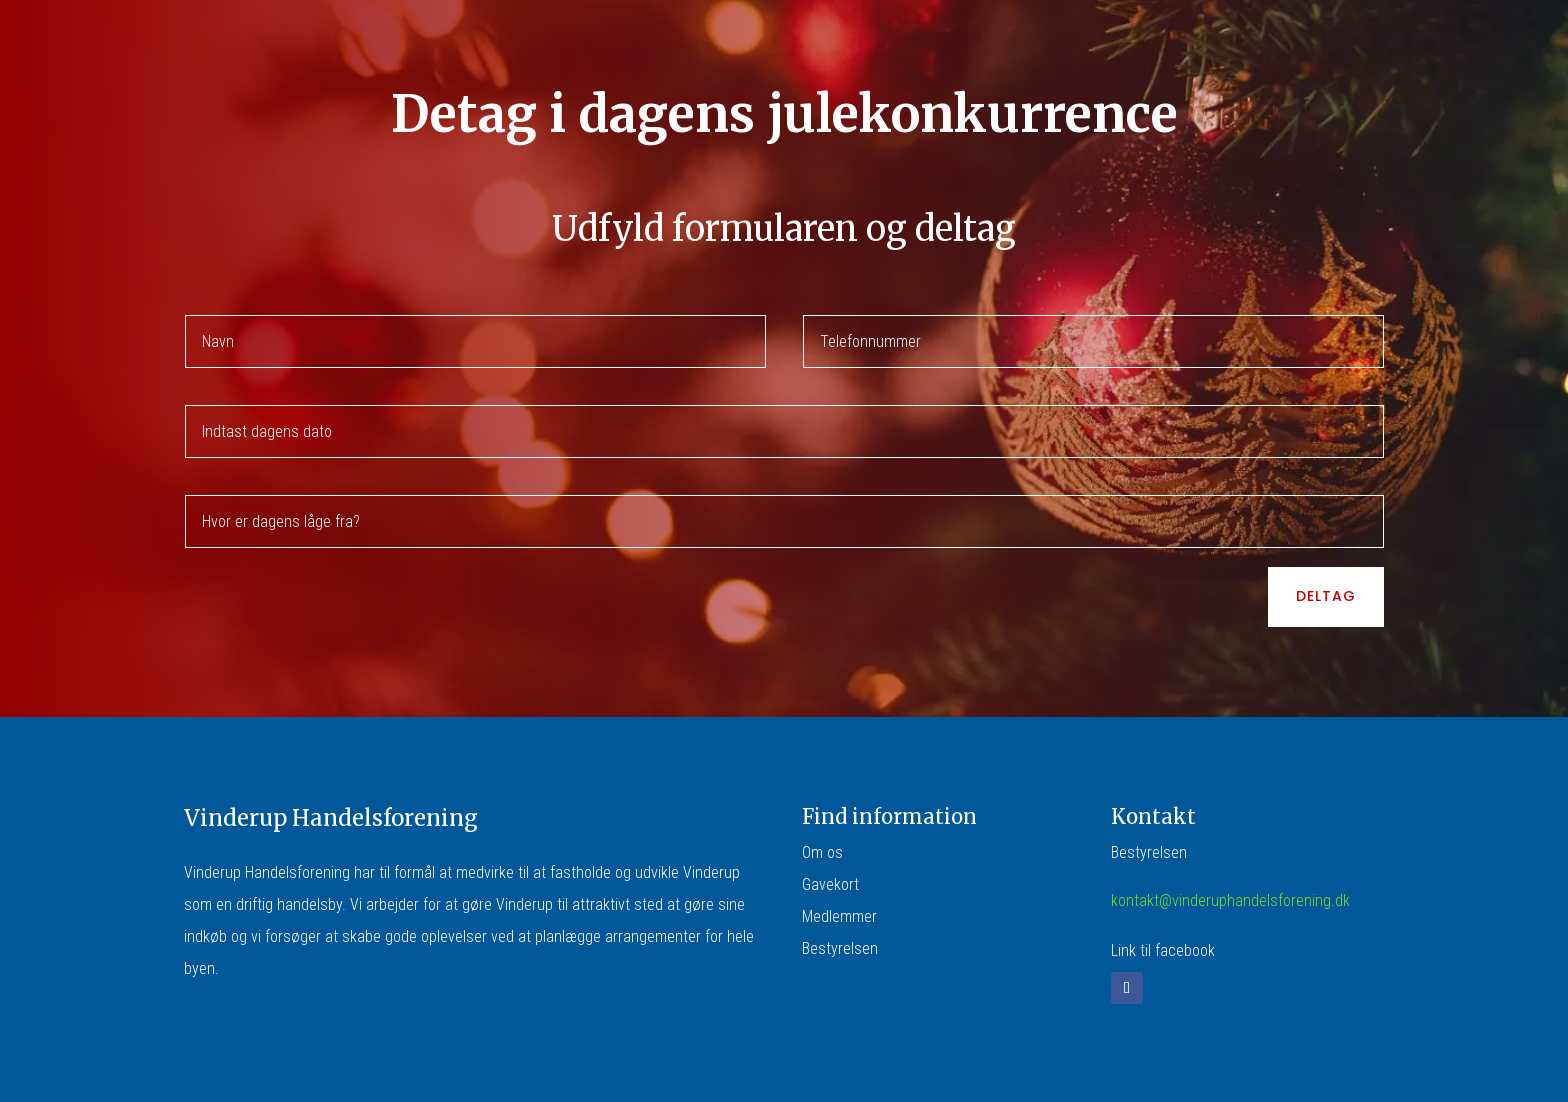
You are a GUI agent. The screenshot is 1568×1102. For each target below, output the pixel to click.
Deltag (1326, 596)
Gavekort (830, 884)
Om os (822, 852)
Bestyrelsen (840, 948)
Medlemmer (839, 916)
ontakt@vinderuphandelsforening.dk (1234, 900)
